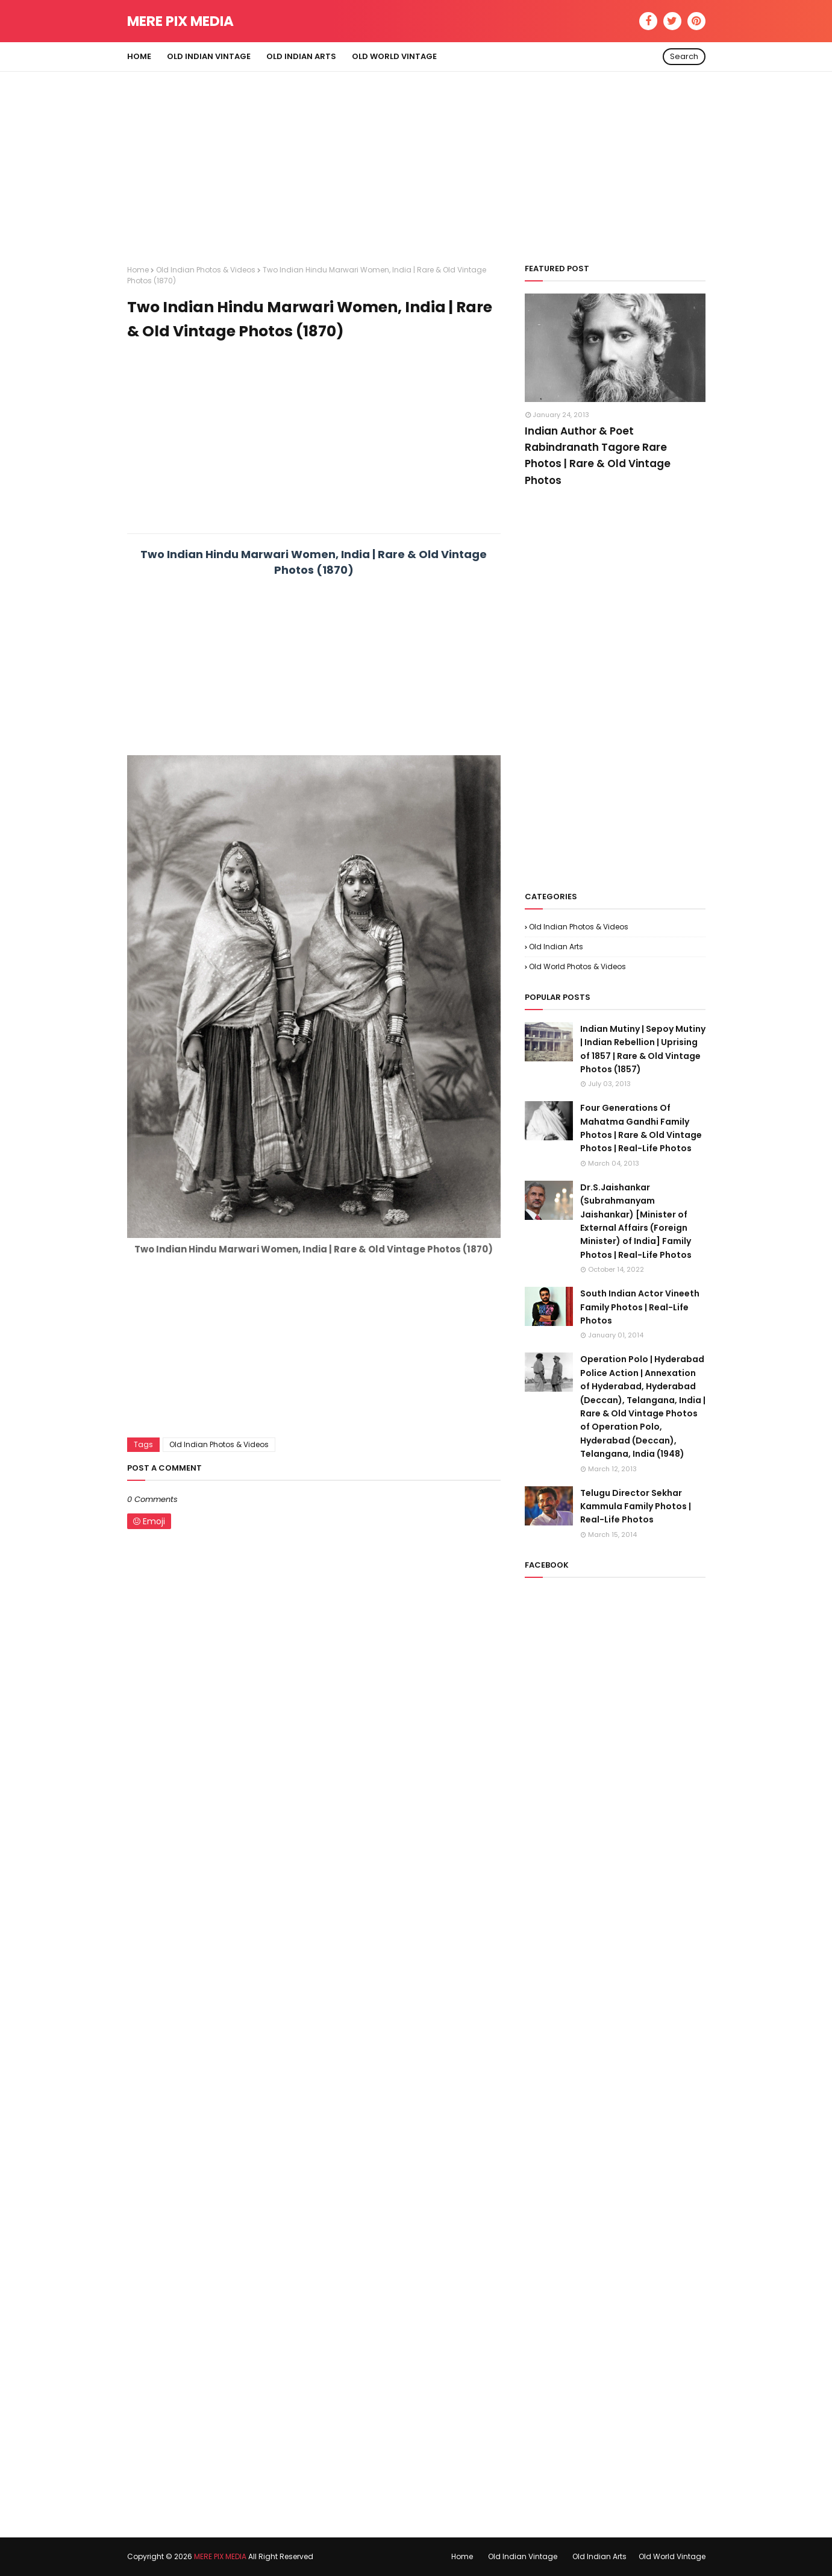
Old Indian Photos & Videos (205, 270)
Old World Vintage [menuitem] (394, 56)
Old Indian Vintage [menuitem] (209, 56)
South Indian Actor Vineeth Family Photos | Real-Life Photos (639, 1307)
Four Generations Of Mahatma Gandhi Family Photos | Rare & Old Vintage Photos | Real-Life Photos (641, 1128)
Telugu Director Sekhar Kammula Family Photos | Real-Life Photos (635, 1506)
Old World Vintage (672, 2556)
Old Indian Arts (556, 946)
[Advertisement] (416, 156)
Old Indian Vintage (522, 2556)
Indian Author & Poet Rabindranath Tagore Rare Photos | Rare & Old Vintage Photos (598, 456)
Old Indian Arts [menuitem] (301, 56)
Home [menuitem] (139, 56)
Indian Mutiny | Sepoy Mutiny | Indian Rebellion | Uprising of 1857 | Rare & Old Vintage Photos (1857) (642, 1049)
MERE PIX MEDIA (180, 21)
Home (138, 270)
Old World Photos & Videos (577, 966)
